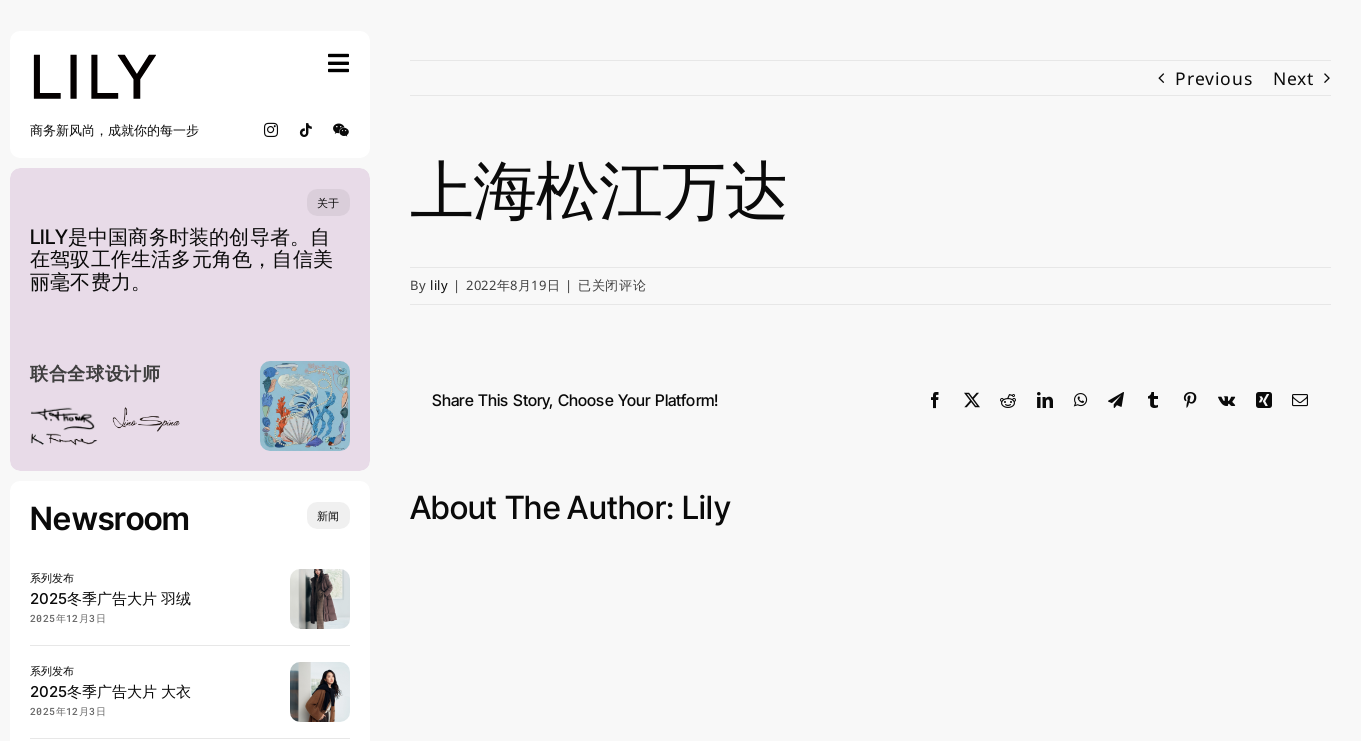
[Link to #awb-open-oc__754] (339, 63)
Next (1293, 78)
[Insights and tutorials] (328, 515)
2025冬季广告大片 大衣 (110, 691)
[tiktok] (306, 130)
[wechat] (341, 130)
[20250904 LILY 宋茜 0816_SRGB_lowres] (320, 670)
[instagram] (271, 130)
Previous (1213, 78)
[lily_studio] (95, 59)
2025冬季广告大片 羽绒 (110, 598)
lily (439, 285)
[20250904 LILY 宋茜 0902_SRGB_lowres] (320, 577)
